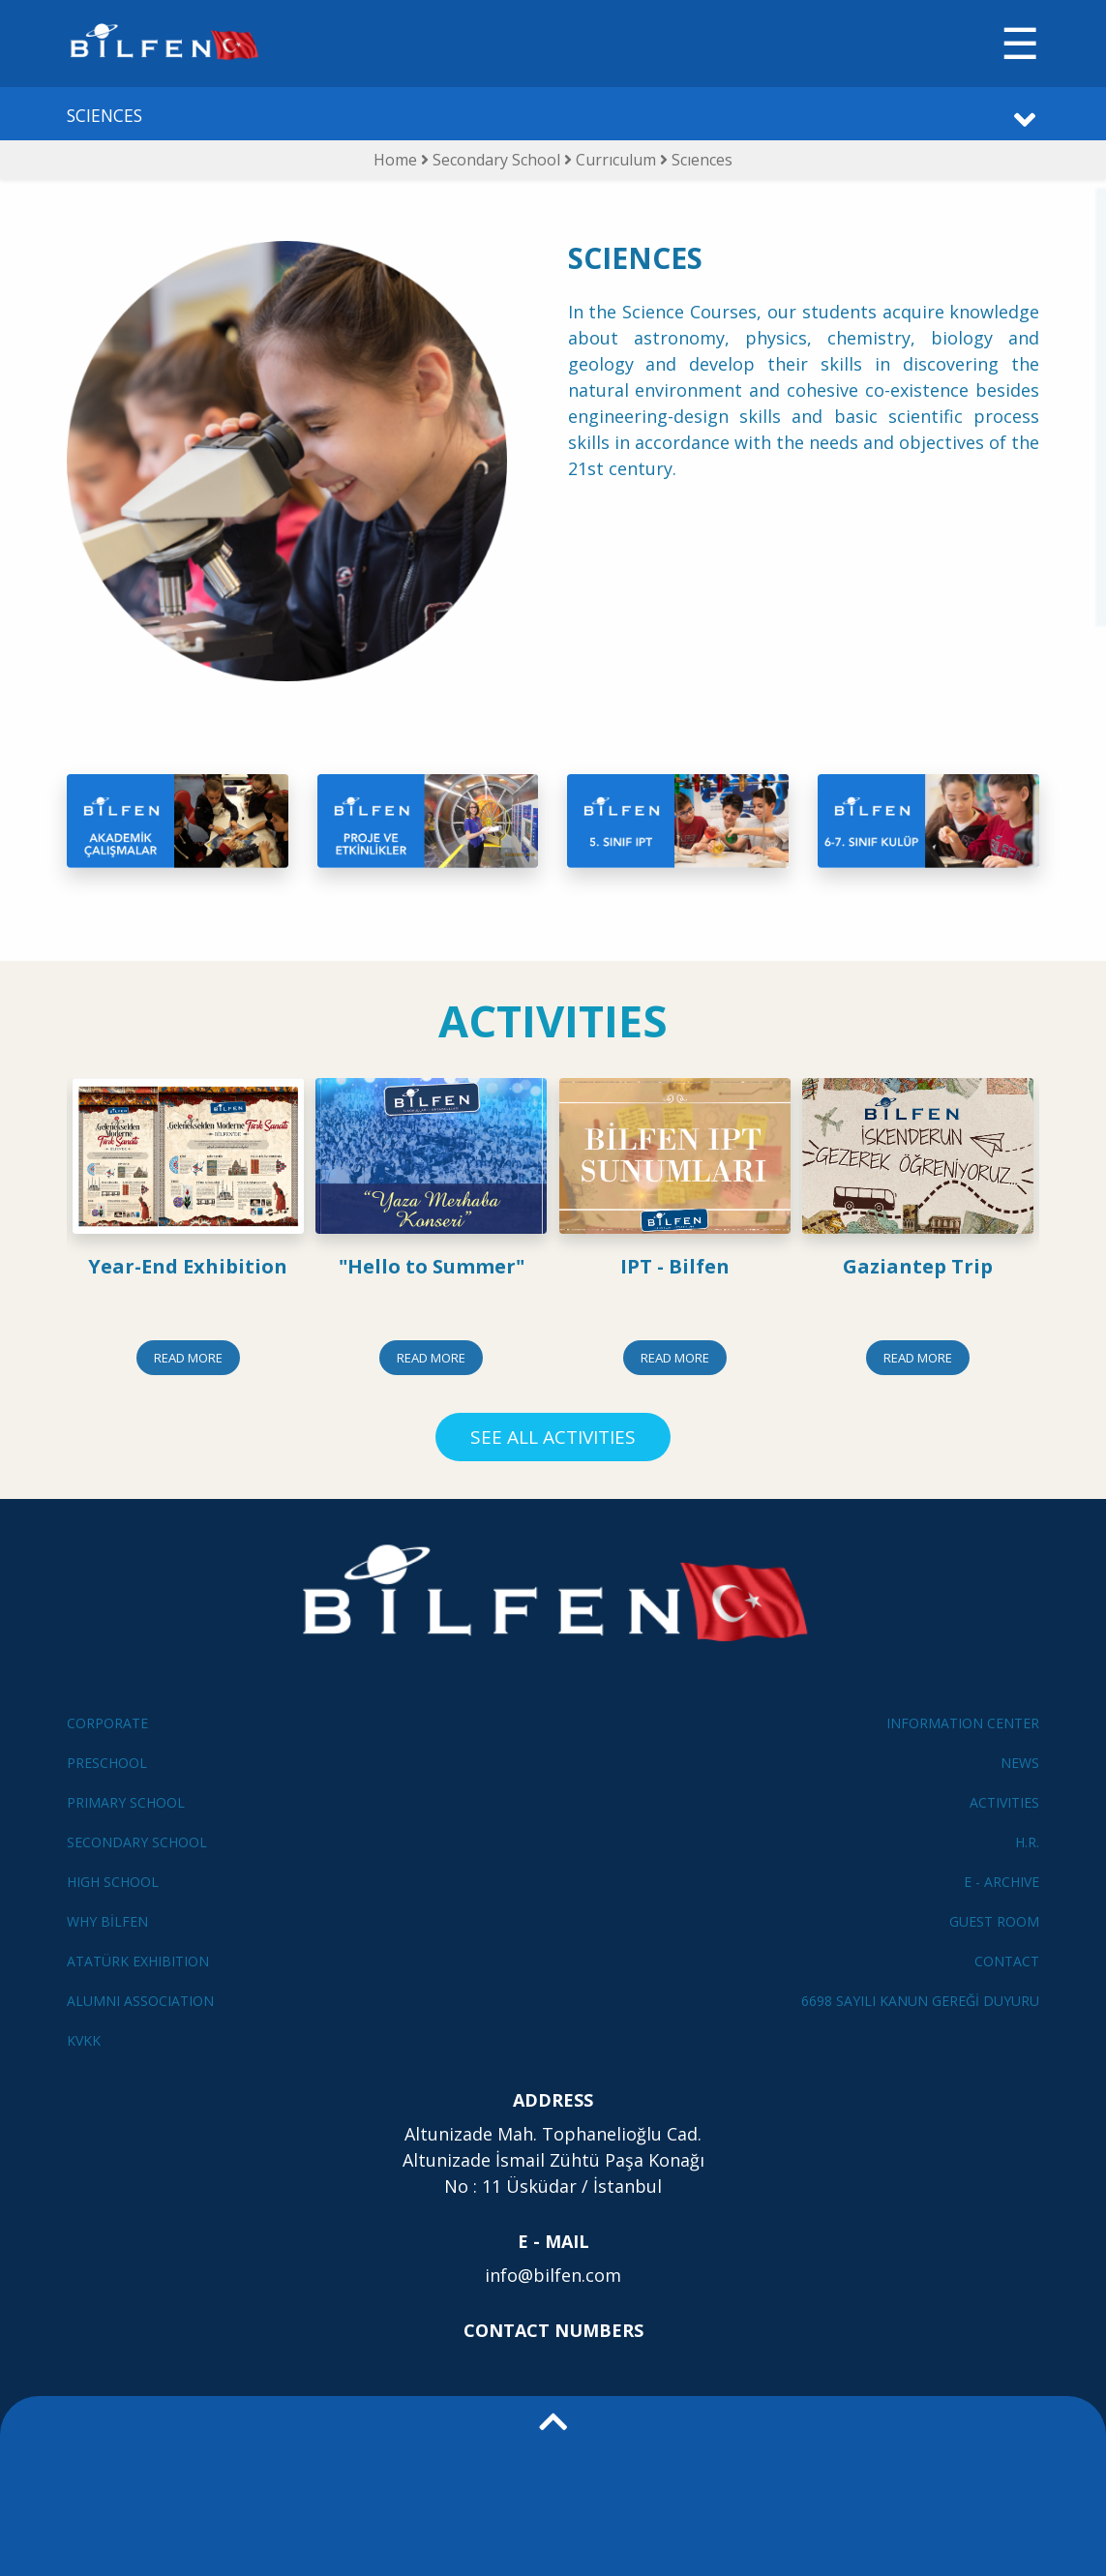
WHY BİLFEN (107, 1921)
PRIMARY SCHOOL (126, 1802)
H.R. (1027, 1842)
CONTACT (1006, 1961)
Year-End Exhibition (187, 1266)
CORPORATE (107, 1723)
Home (395, 159)
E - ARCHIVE (1001, 1881)
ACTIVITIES (1004, 1802)
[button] (553, 2486)
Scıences (702, 159)
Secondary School (498, 159)
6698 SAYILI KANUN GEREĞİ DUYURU (920, 2001)
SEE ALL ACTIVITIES (553, 1437)
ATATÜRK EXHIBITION (138, 1961)
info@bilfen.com (553, 2275)
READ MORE (188, 1357)
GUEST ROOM (994, 1921)
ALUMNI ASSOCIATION (140, 2001)
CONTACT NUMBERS (553, 2330)
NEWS (1020, 1762)
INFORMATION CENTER (962, 1723)
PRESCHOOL (107, 1762)
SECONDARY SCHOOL (137, 1842)
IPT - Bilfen (675, 1266)
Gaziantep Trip (918, 1266)
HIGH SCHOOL (113, 1881)
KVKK (84, 2040)
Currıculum (618, 159)
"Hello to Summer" (431, 1266)
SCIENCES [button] (104, 115)
